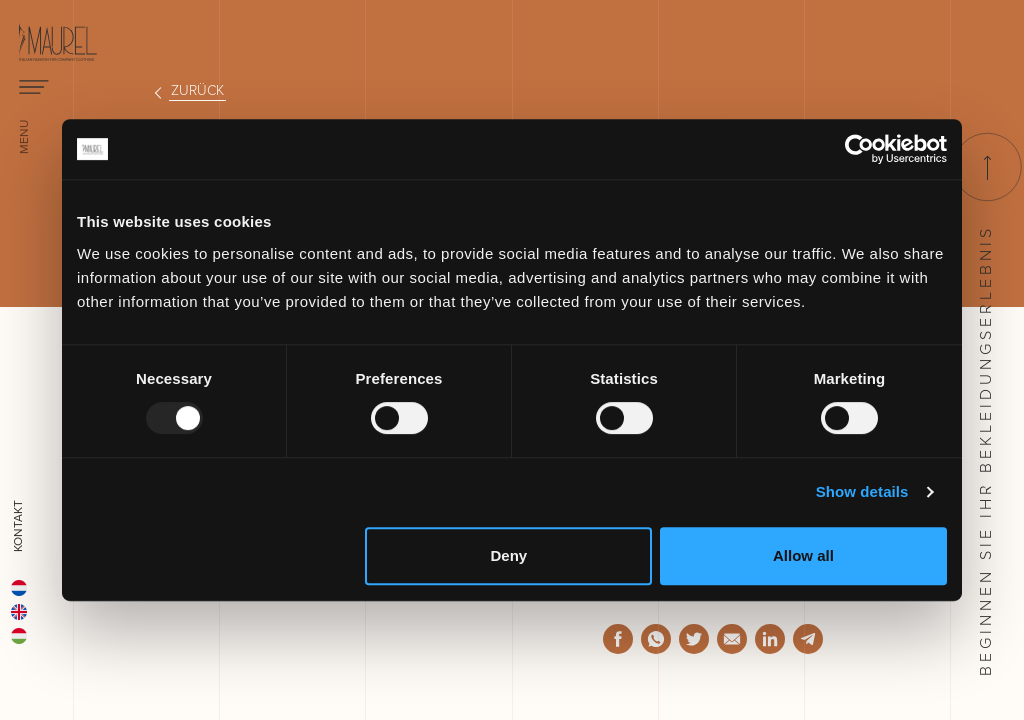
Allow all (803, 555)
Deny (509, 555)
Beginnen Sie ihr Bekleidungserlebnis (985, 404)
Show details (862, 491)
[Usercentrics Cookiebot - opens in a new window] (859, 149)
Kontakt (18, 526)
